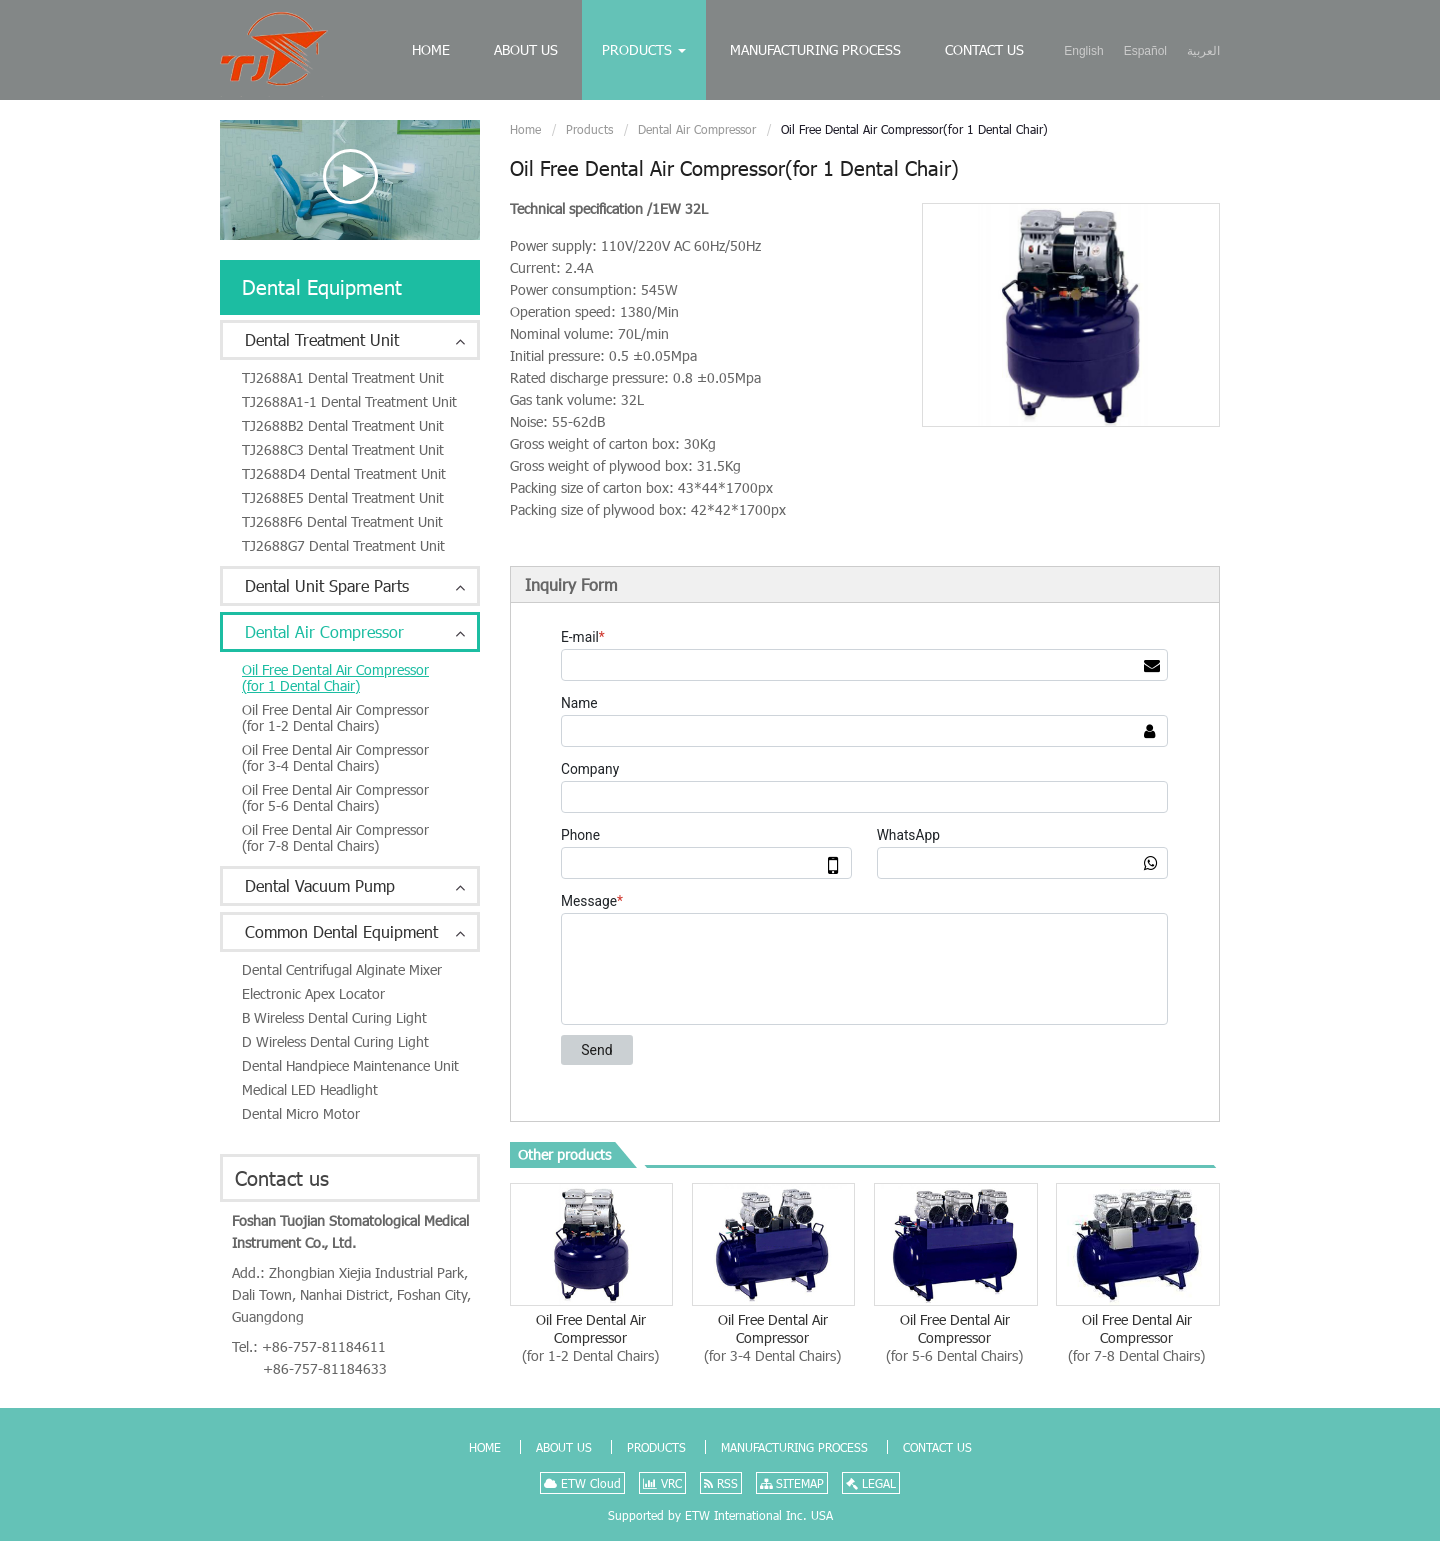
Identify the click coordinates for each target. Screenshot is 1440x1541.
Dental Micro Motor (301, 1113)
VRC (662, 1483)
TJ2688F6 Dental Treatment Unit (342, 521)
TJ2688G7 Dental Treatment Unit (343, 545)
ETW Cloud (582, 1483)
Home (431, 49)
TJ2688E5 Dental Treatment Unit (343, 497)
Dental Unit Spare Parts (327, 585)
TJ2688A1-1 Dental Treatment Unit (349, 401)
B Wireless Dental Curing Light (334, 1017)
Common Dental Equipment (341, 931)
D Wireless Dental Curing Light (335, 1041)
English (1083, 51)
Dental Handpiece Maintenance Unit (350, 1065)
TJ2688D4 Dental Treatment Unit (344, 473)
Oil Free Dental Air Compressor (590, 1338)
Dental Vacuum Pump (320, 885)
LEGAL (871, 1483)
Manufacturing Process (815, 49)
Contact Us (984, 49)
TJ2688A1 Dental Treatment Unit (343, 377)
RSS (721, 1483)
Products (589, 129)
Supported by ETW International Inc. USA (720, 1515)
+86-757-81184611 (324, 1346)
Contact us (282, 1178)
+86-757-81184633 (325, 1368)
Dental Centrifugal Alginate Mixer (342, 969)
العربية (1203, 51)
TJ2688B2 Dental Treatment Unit (343, 425)
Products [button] (644, 49)
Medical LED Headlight (310, 1089)
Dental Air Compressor (697, 129)
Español (1145, 51)
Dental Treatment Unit (322, 339)
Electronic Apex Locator (313, 993)
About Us (526, 49)
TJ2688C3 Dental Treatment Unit (343, 449)
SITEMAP (792, 1483)
